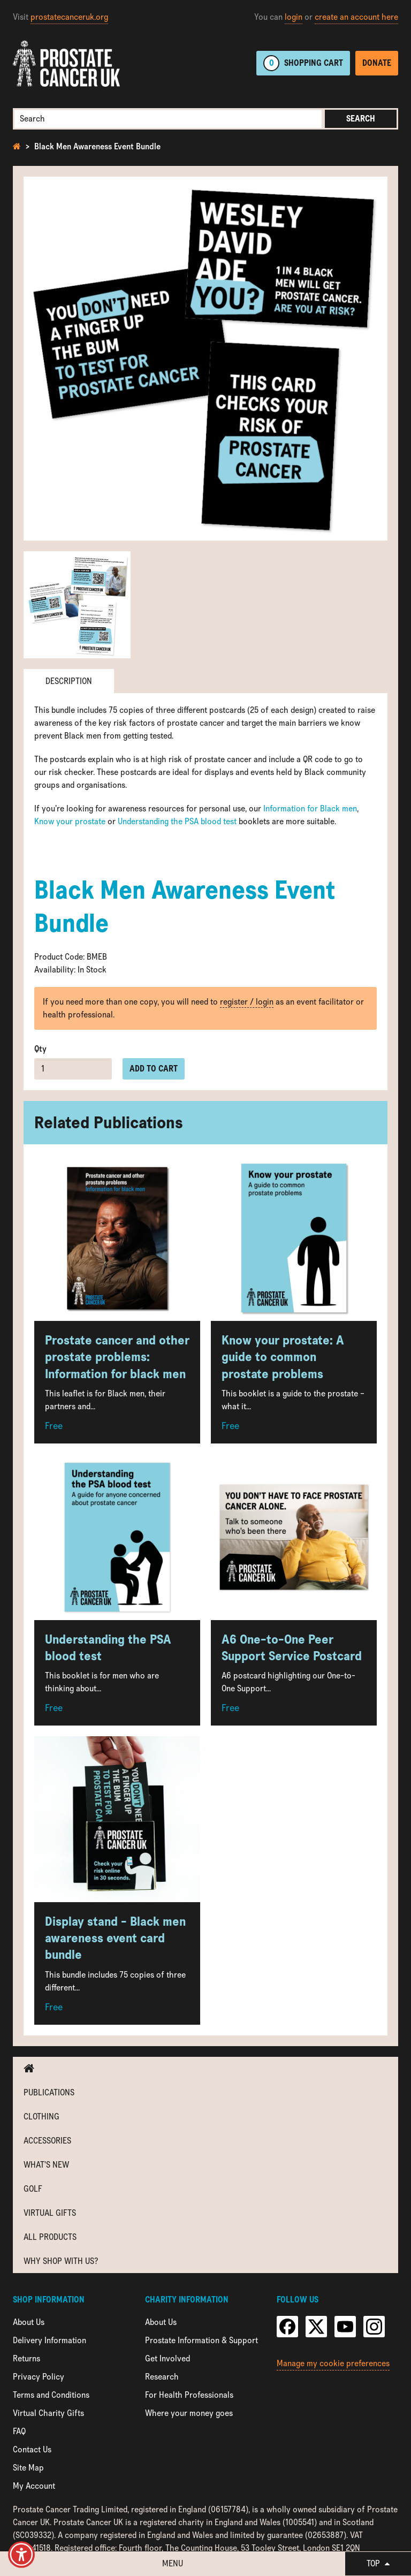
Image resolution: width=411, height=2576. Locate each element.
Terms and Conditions (51, 2394)
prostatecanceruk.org (69, 16)
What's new (46, 2164)
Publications (49, 2092)
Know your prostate (69, 821)
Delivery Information (49, 2340)
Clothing (41, 2116)
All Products (50, 2237)
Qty (40, 1048)
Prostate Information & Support (201, 2340)
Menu (172, 2563)
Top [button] (378, 2563)
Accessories (47, 2140)
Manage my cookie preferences (333, 2363)
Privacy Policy (38, 2376)
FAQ (19, 2431)
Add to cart (154, 1068)
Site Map (28, 2467)
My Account (34, 2485)
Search (360, 118)
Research (162, 2376)
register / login (246, 1001)
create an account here (356, 16)
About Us (28, 2322)
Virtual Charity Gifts (48, 2413)
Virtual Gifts (50, 2212)
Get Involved (167, 2358)
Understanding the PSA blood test (177, 821)
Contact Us (32, 2449)
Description (68, 681)
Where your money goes (189, 2413)
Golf (33, 2188)
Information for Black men (310, 808)
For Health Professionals (189, 2394)
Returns (26, 2358)
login (293, 16)
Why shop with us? (61, 2261)
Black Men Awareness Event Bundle (97, 146)
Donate (376, 63)
